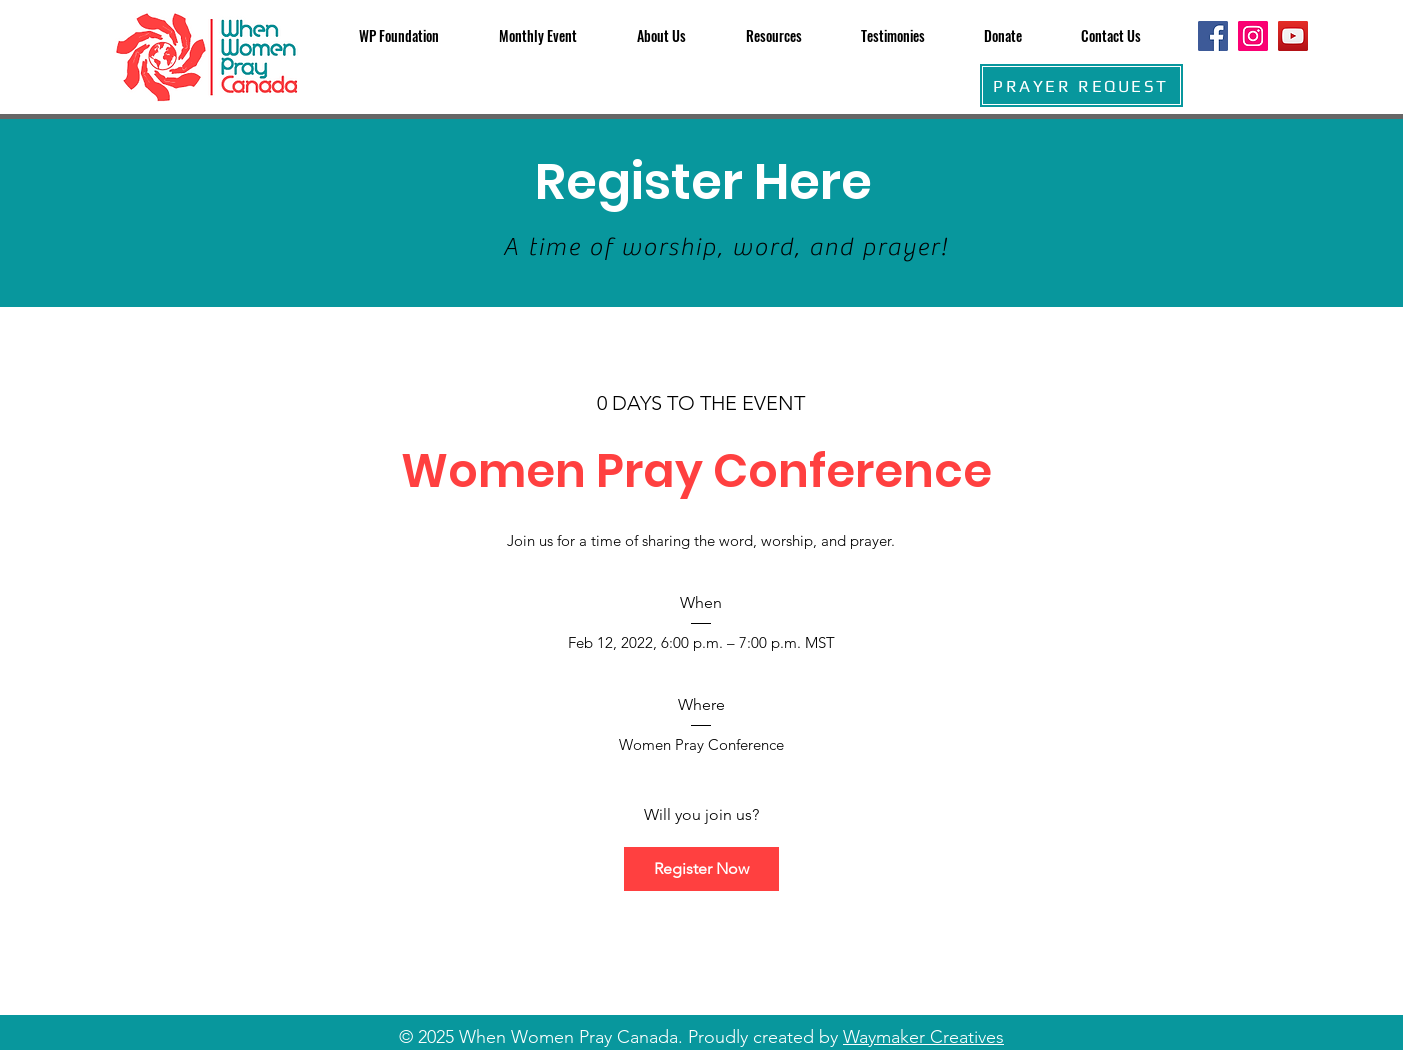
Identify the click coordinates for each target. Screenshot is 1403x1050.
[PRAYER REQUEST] (1081, 85)
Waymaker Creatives (923, 1037)
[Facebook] (1213, 36)
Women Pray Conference (701, 471)
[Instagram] (1253, 36)
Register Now (701, 868)
